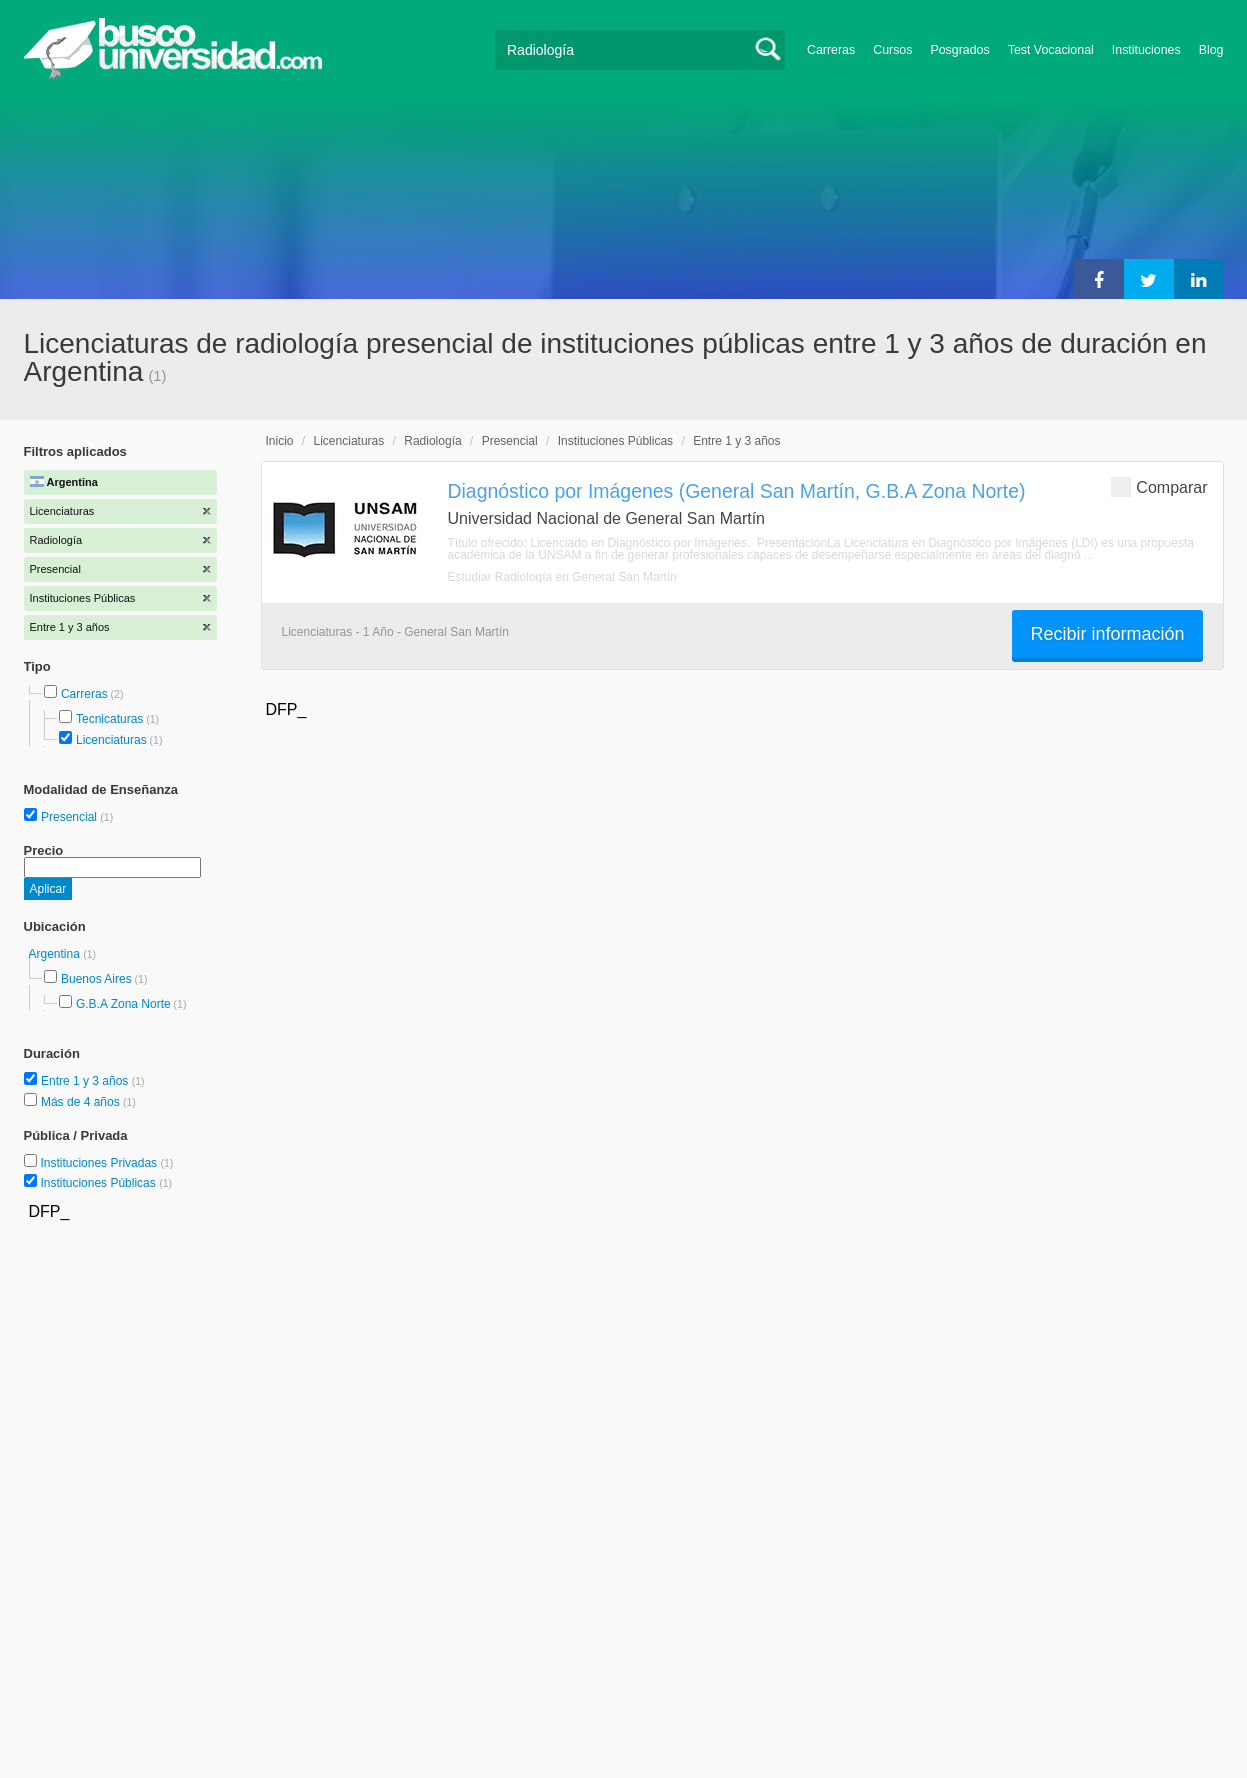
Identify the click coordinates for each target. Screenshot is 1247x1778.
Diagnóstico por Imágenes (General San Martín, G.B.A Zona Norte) (737, 491)
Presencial (70, 817)
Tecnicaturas (109, 719)
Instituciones (1146, 50)
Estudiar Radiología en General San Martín (562, 577)
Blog (1211, 50)
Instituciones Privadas (106, 1163)
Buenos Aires (96, 979)
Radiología (432, 441)
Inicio (280, 441)
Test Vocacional (1051, 50)
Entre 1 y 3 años (86, 1081)
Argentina (56, 954)
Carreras (831, 50)
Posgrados (959, 50)
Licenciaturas (111, 740)
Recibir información (1107, 634)
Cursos (892, 50)
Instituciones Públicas (106, 1183)
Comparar (1159, 486)
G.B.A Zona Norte (123, 1004)
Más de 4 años (82, 1102)
